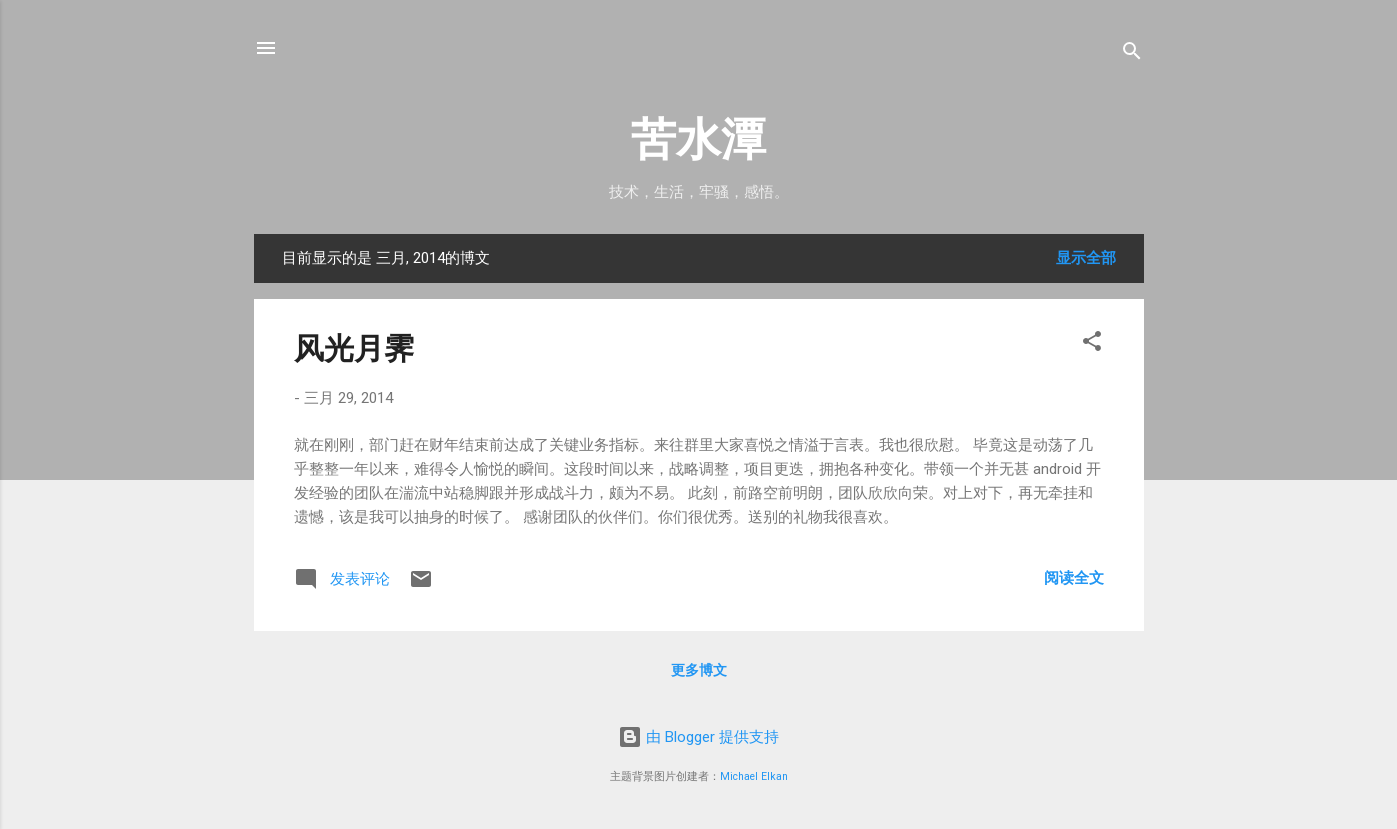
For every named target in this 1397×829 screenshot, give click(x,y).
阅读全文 (1074, 578)
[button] (1092, 344)
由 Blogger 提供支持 (698, 737)
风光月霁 (354, 348)
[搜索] (1132, 54)
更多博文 (699, 670)
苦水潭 (698, 139)
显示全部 (1086, 258)
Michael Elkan (754, 776)
